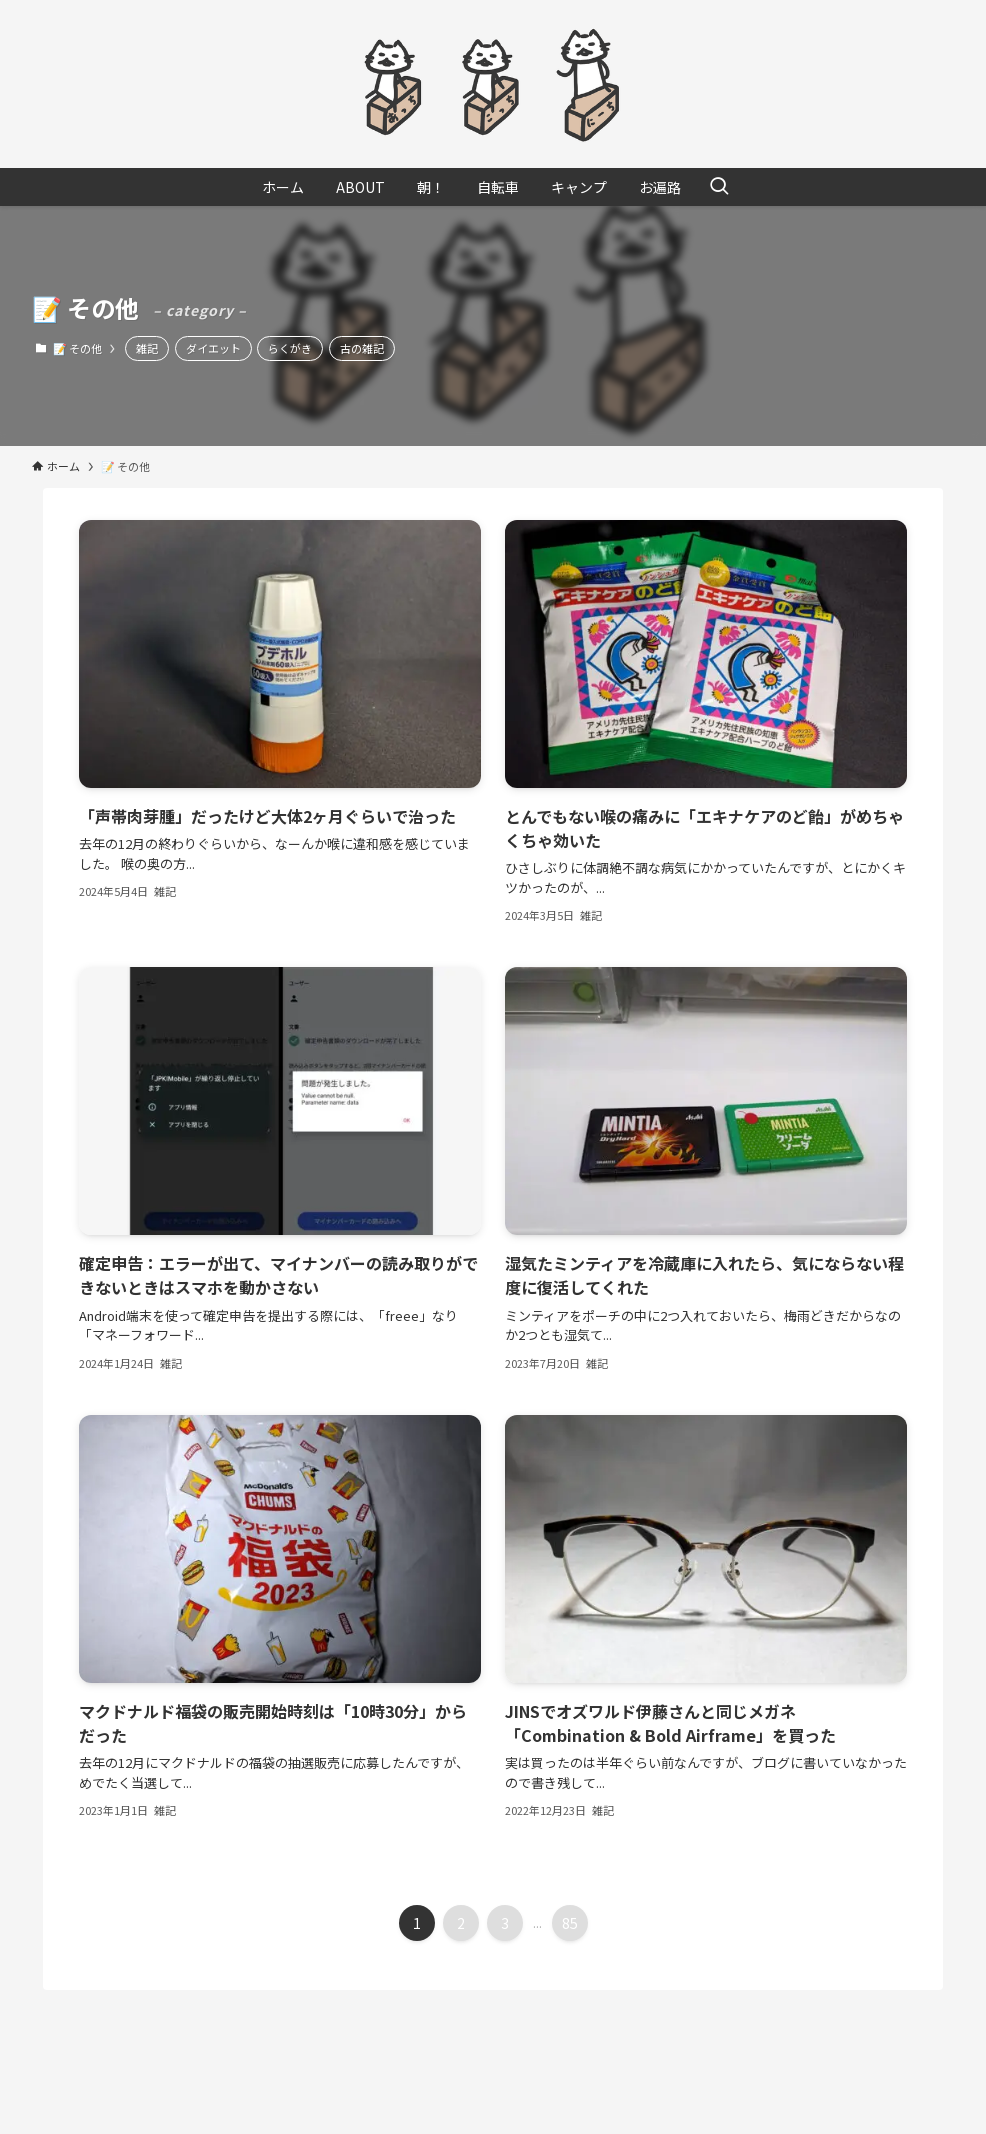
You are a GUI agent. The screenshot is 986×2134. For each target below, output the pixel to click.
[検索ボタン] (719, 187)
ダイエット (213, 348)
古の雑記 (362, 348)
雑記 (147, 348)
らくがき (290, 348)
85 (570, 1923)
